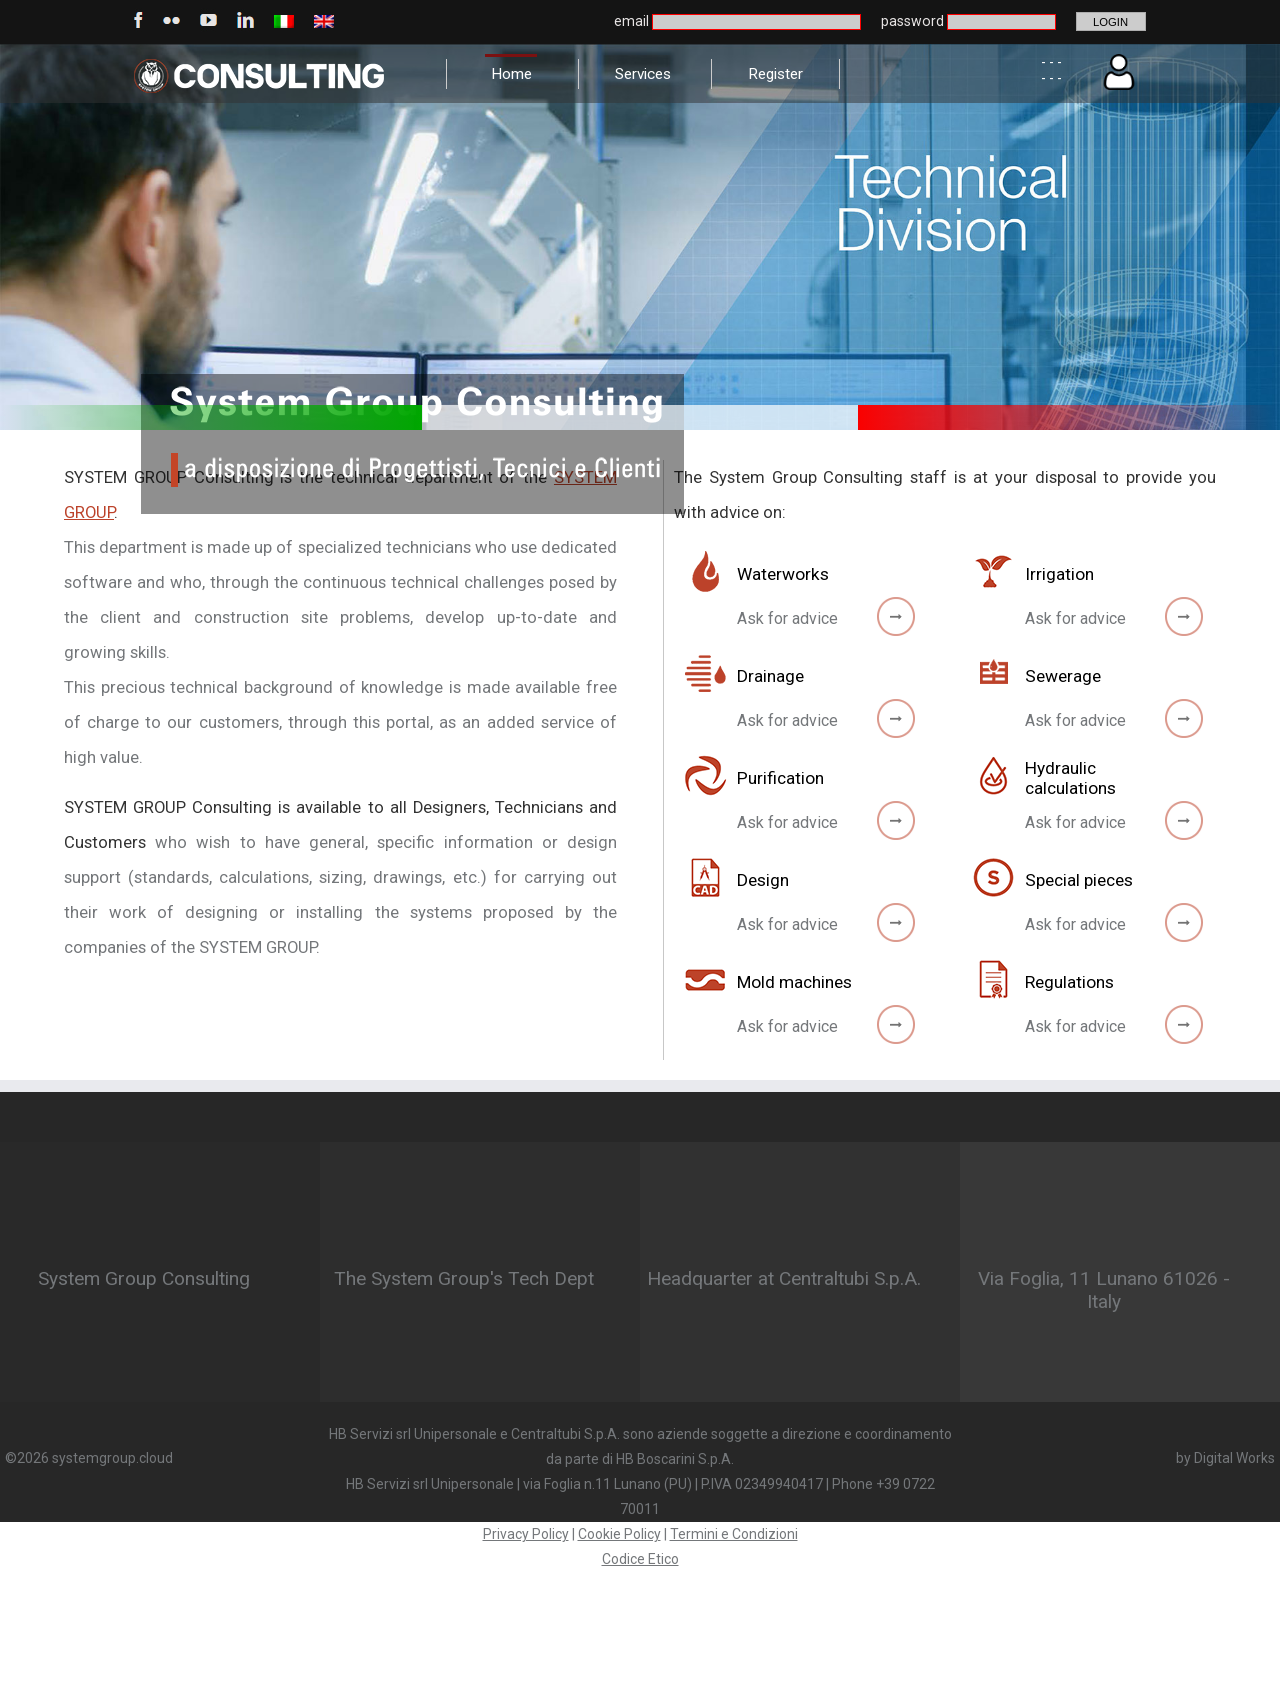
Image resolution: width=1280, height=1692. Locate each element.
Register (775, 74)
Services (643, 74)
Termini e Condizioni (734, 1534)
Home (511, 74)
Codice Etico (640, 1559)
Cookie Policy (619, 1534)
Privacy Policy (526, 1534)
